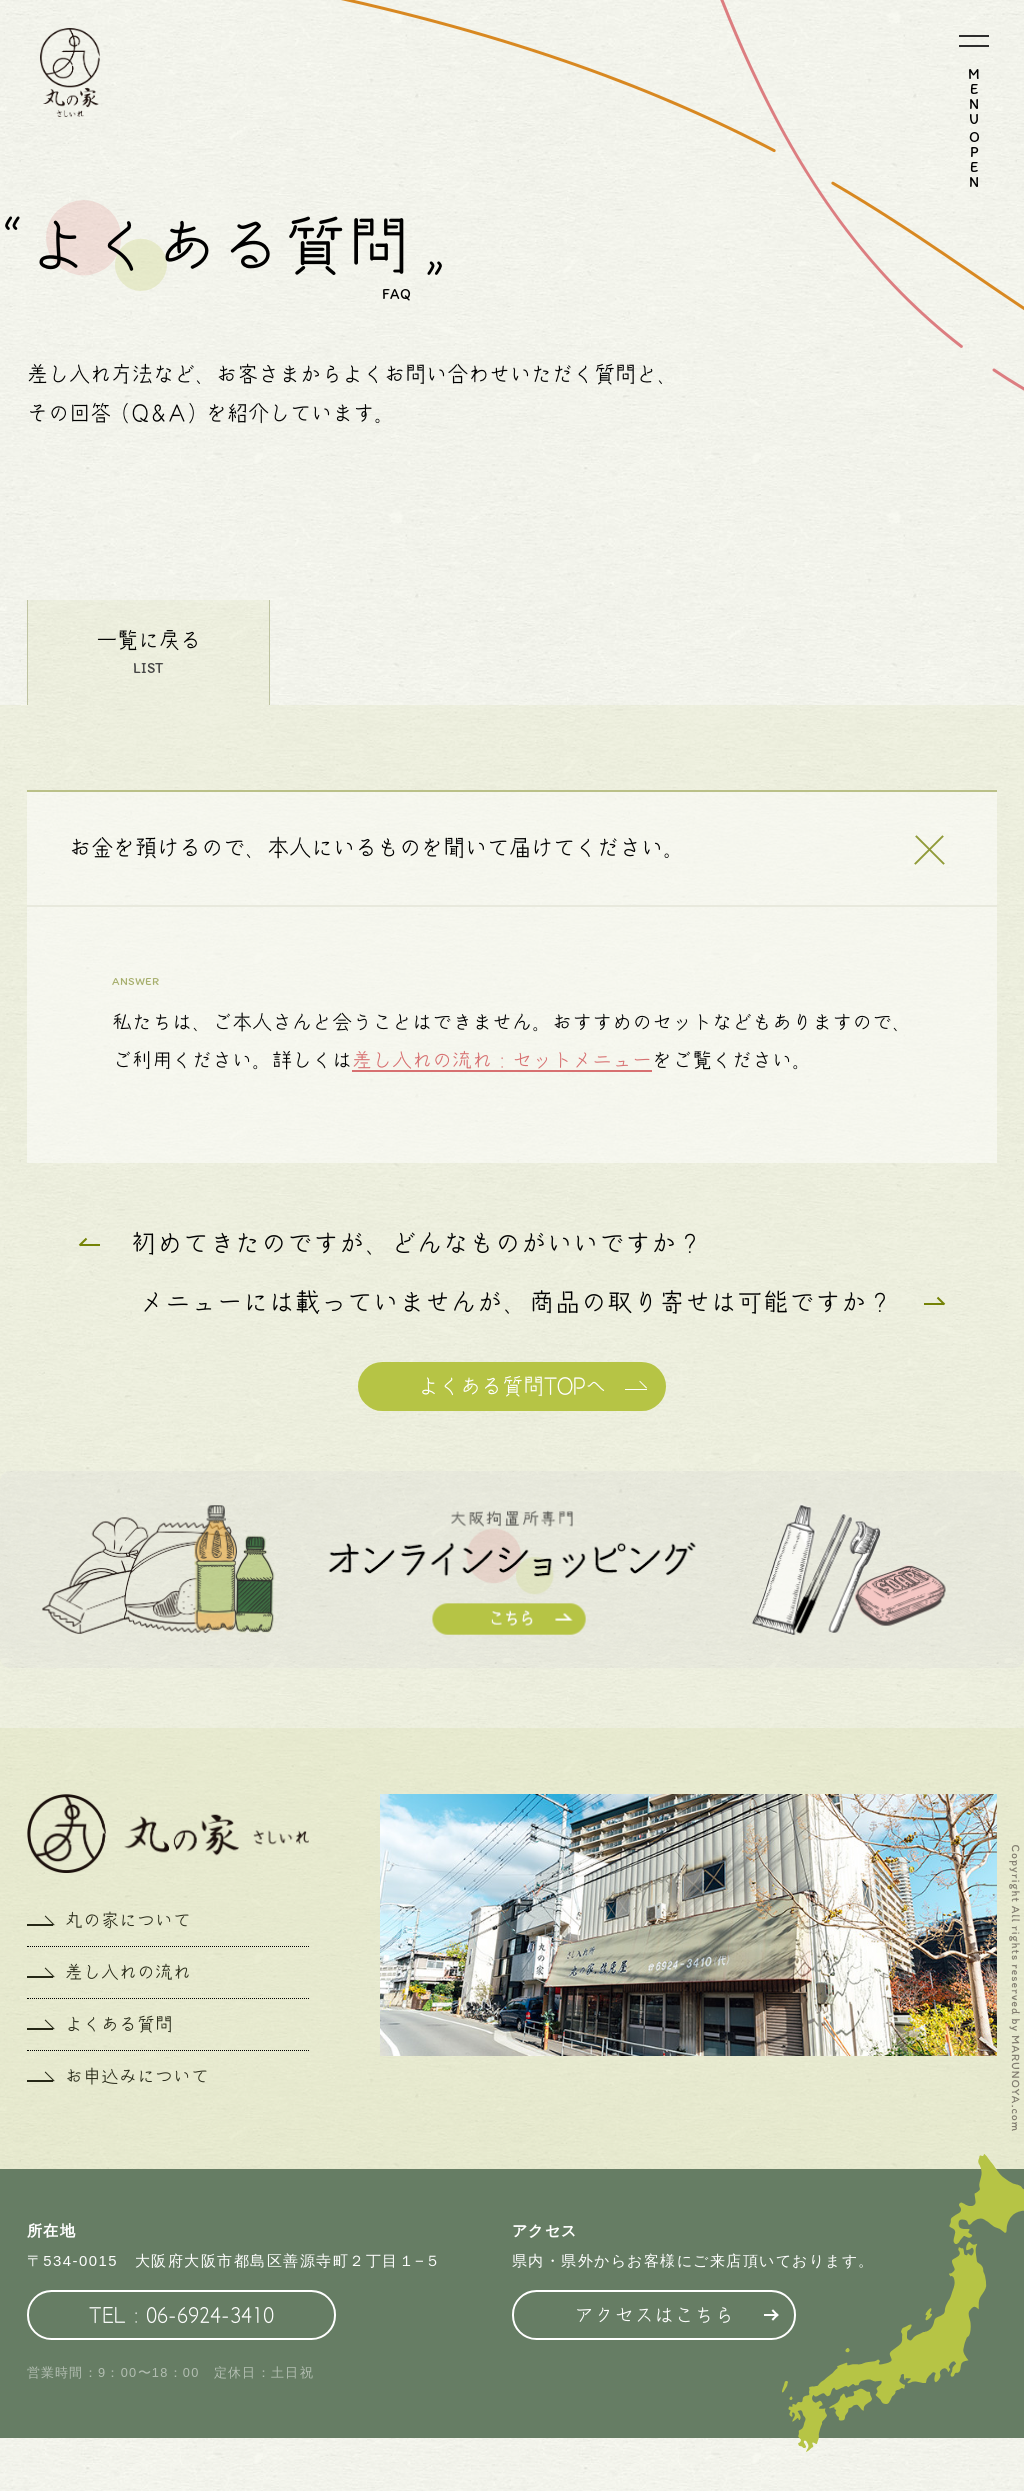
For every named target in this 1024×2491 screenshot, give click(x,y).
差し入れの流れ (128, 1972)
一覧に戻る (148, 640)
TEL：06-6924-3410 (181, 2315)
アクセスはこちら (654, 2315)
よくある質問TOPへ (512, 1386)
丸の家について (128, 1920)
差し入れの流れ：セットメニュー (502, 1060)
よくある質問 (119, 2024)
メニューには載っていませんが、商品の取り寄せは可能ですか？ (516, 1302)
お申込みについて (137, 2076)
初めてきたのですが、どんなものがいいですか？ (417, 1243)
